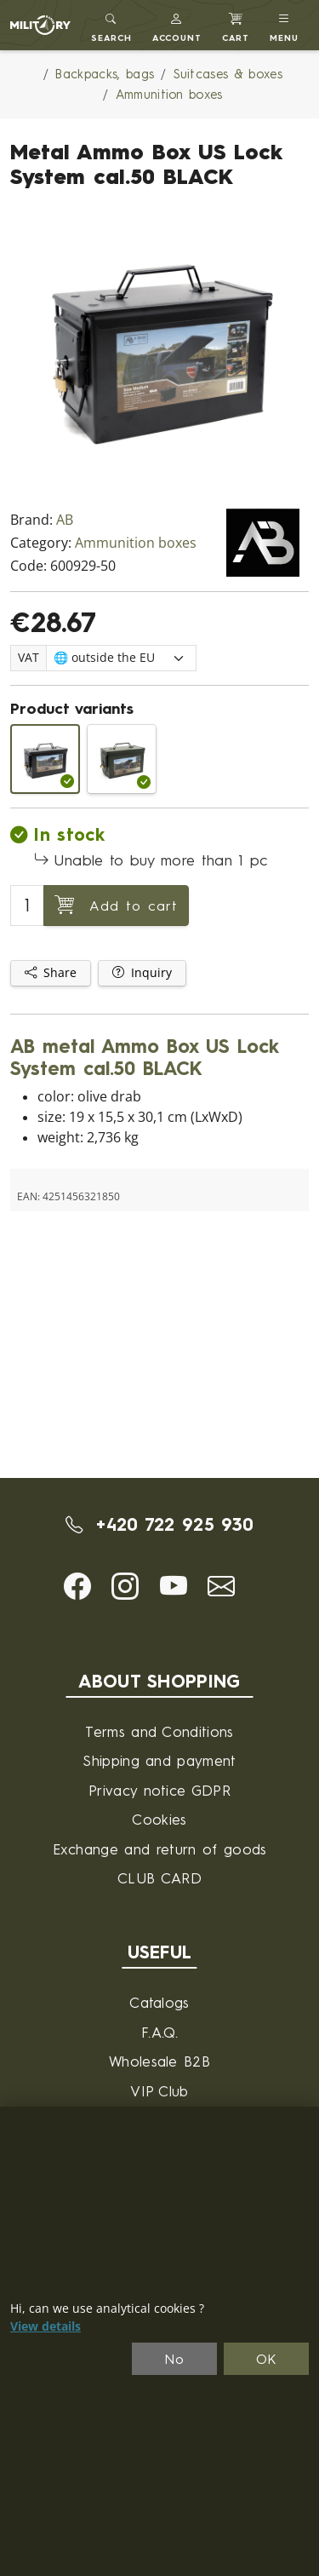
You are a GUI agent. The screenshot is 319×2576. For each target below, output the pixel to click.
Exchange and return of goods (160, 1849)
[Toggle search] (111, 25)
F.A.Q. (159, 2032)
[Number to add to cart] (27, 905)
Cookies (159, 1819)
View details (45, 2326)
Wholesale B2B (159, 2061)
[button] (177, 25)
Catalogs (159, 2002)
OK (266, 2358)
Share (51, 972)
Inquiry (142, 972)
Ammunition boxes (136, 543)
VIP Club (159, 2091)
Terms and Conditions (159, 1731)
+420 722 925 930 (160, 1524)
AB (64, 520)
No (174, 2358)
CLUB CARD (159, 1878)
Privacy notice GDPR (159, 1790)
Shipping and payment (159, 1760)
